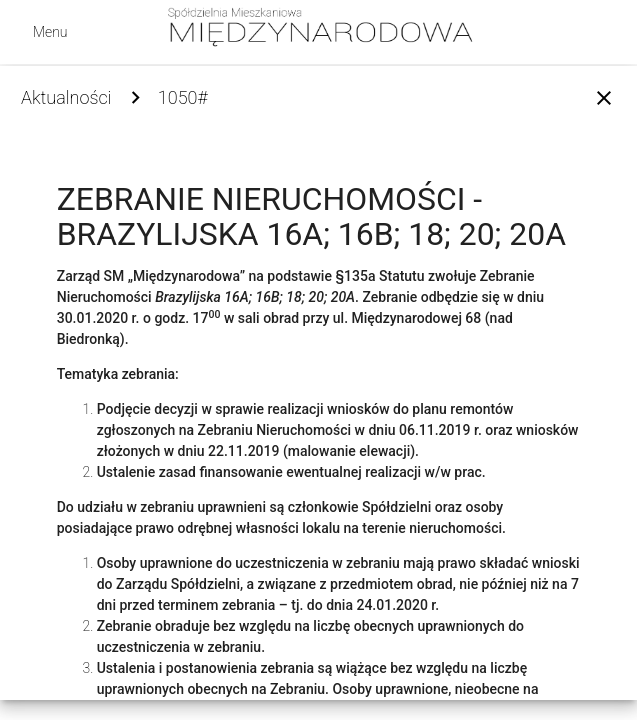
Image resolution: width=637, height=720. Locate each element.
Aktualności (66, 97)
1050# (183, 97)
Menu (50, 32)
